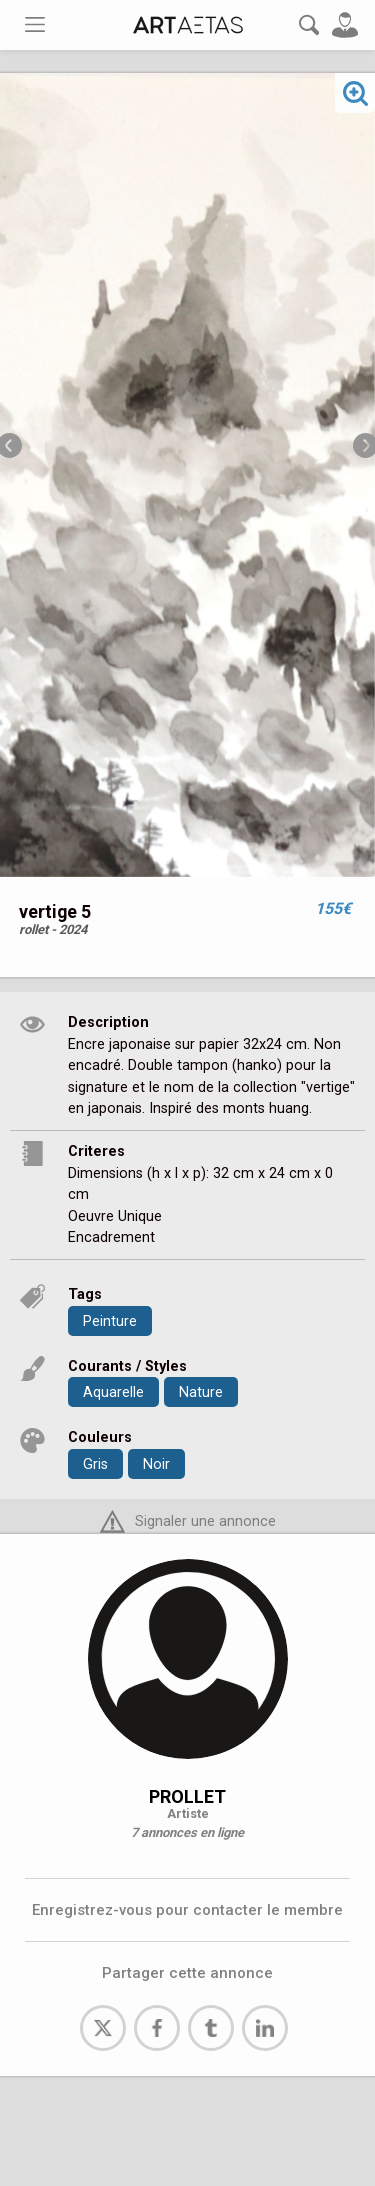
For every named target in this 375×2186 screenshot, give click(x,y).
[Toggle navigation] (35, 24)
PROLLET (187, 1796)
